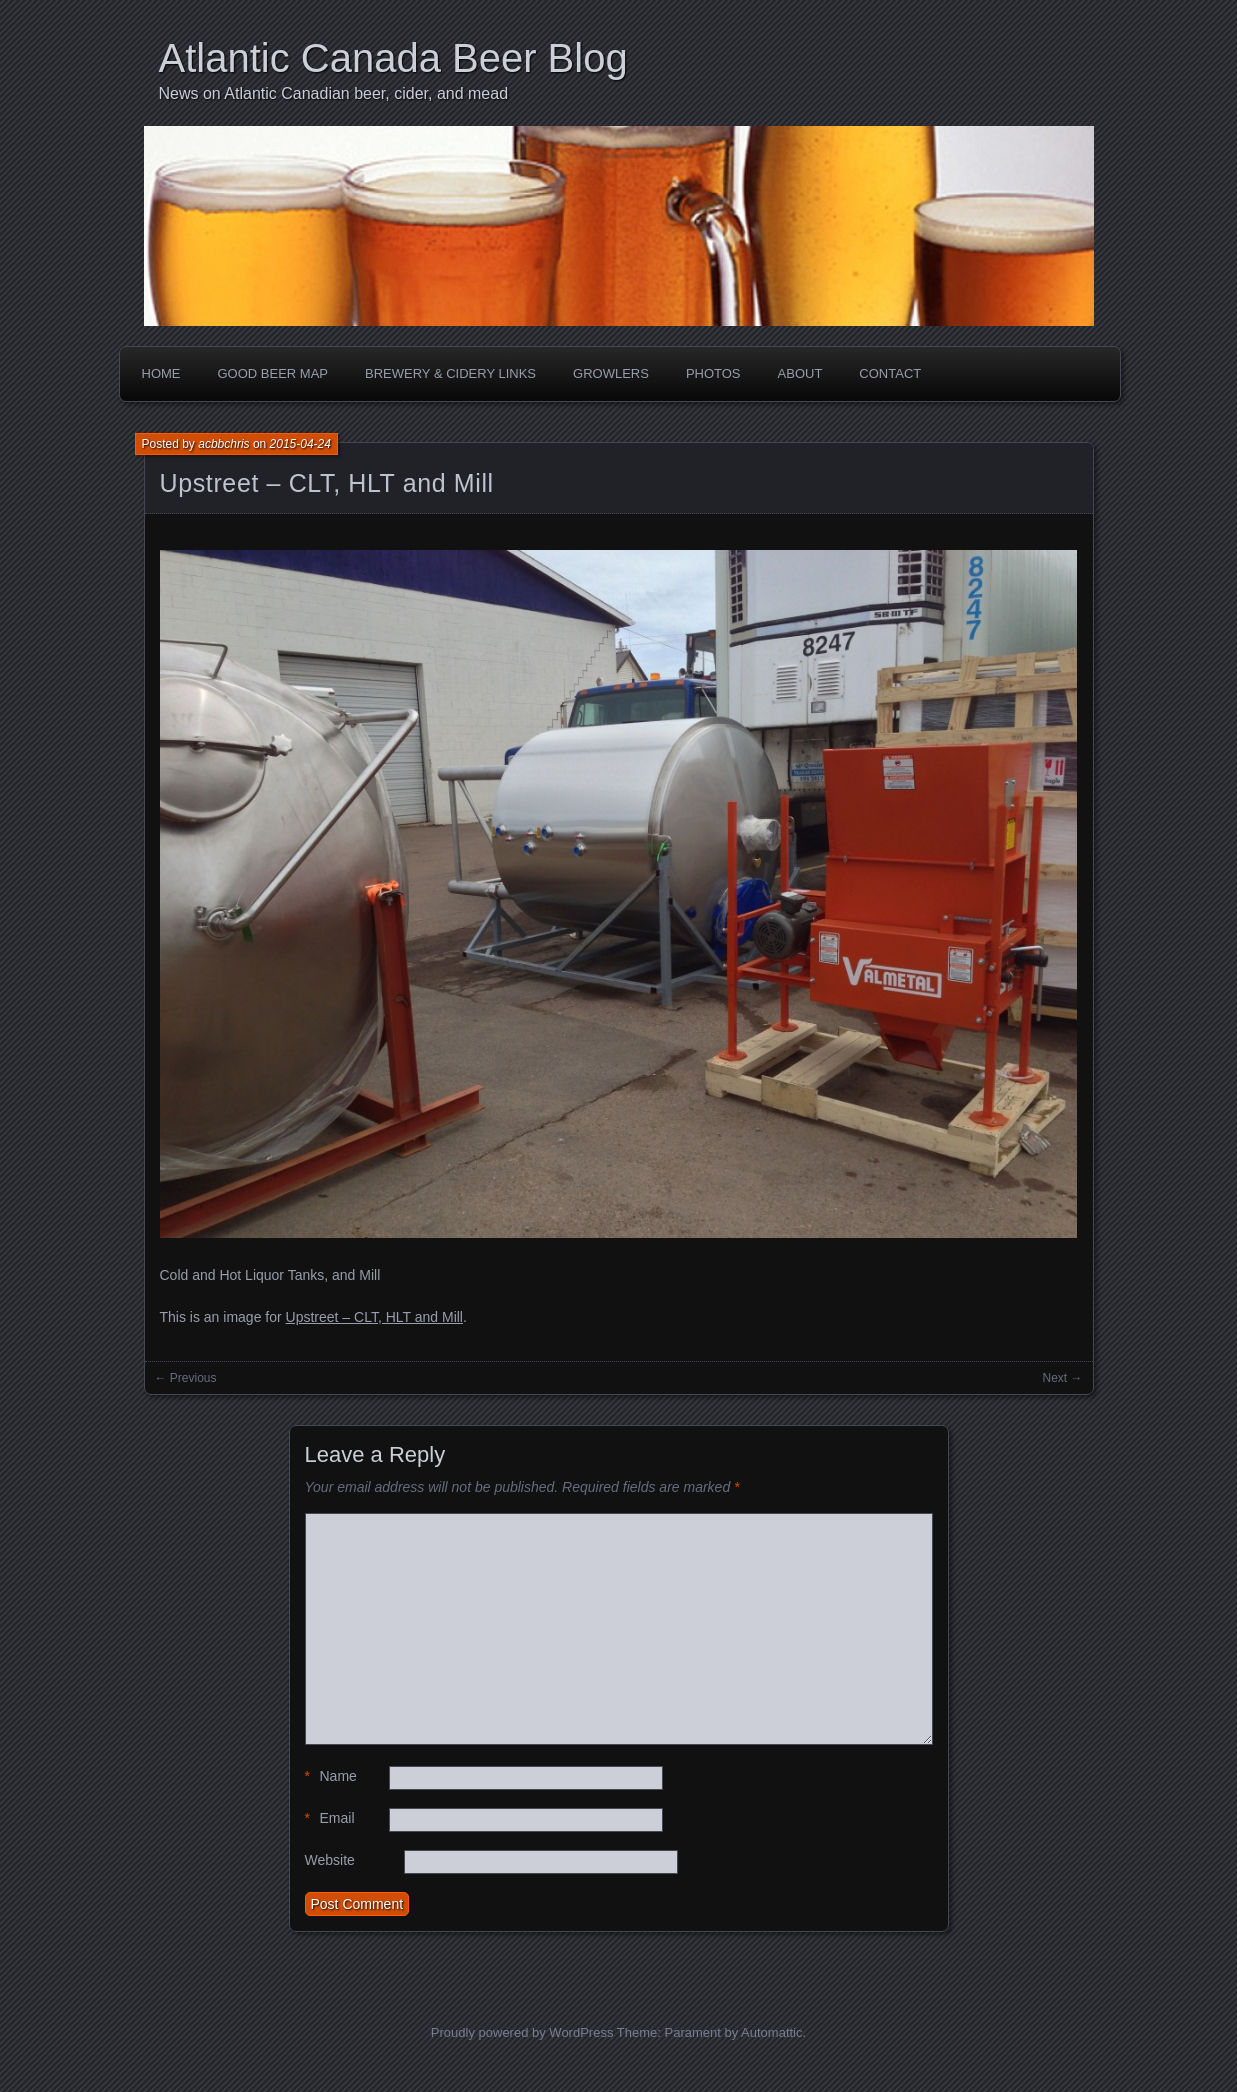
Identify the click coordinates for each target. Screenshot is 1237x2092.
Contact (890, 373)
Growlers (611, 373)
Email (330, 1818)
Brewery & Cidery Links (450, 373)
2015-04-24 (300, 444)
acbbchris (223, 444)
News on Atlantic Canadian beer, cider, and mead (334, 93)
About (800, 373)
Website (330, 1860)
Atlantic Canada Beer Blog (393, 58)
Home (161, 373)
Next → (1062, 1378)
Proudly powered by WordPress (522, 2032)
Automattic (771, 2032)
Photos (713, 373)
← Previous (186, 1378)
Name (331, 1776)
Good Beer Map (273, 373)
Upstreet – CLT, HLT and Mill (327, 483)
